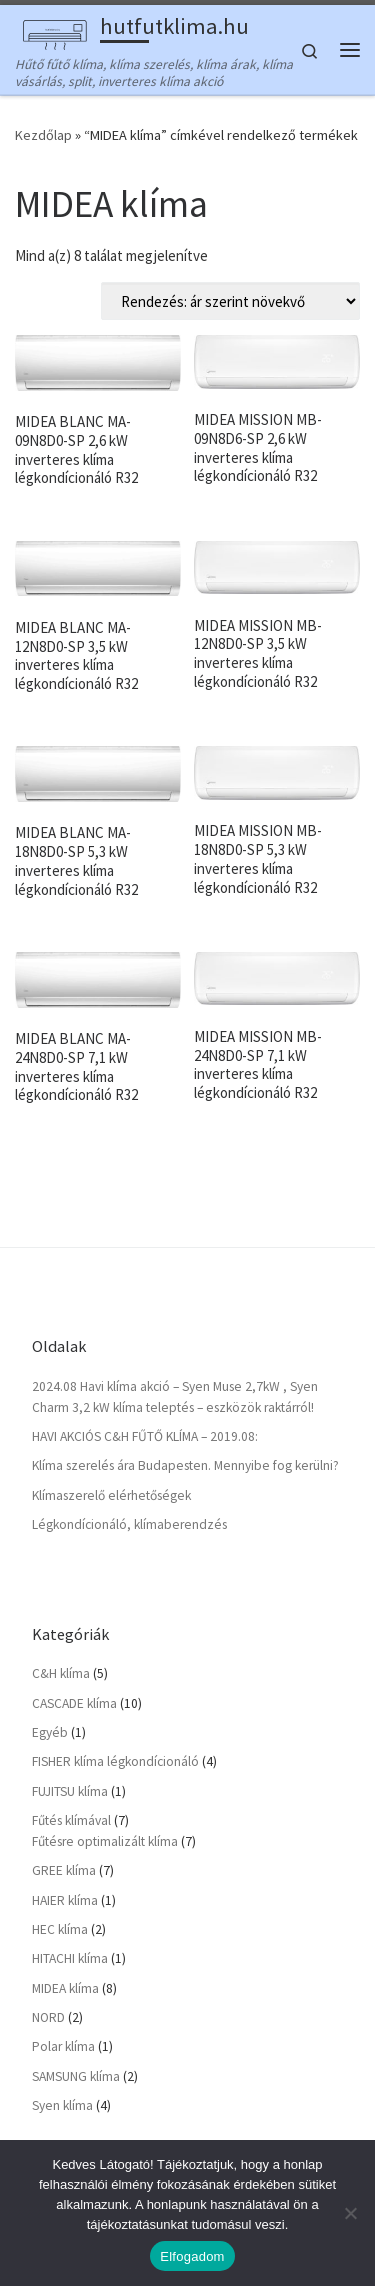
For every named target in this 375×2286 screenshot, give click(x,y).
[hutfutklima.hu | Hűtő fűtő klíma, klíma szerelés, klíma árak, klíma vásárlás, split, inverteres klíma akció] (54, 29)
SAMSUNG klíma (76, 2071)
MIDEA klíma (65, 1983)
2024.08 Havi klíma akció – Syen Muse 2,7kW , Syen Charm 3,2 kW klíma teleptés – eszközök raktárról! (175, 1392)
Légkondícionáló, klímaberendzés (129, 1520)
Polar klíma (63, 2042)
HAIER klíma (65, 1895)
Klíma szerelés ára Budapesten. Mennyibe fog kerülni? (185, 1461)
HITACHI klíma (70, 1954)
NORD (48, 2013)
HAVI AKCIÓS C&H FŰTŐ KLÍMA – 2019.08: (145, 1432)
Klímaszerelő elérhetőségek (111, 1490)
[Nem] (350, 2213)
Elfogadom (192, 2256)
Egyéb (50, 1727)
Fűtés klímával (71, 1816)
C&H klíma (61, 1669)
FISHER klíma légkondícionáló (115, 1757)
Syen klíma (62, 2101)
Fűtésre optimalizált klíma (105, 1836)
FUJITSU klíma (70, 1786)
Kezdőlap (43, 131)
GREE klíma (64, 1866)
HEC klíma (60, 1925)
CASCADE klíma (74, 1698)
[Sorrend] (230, 297)
